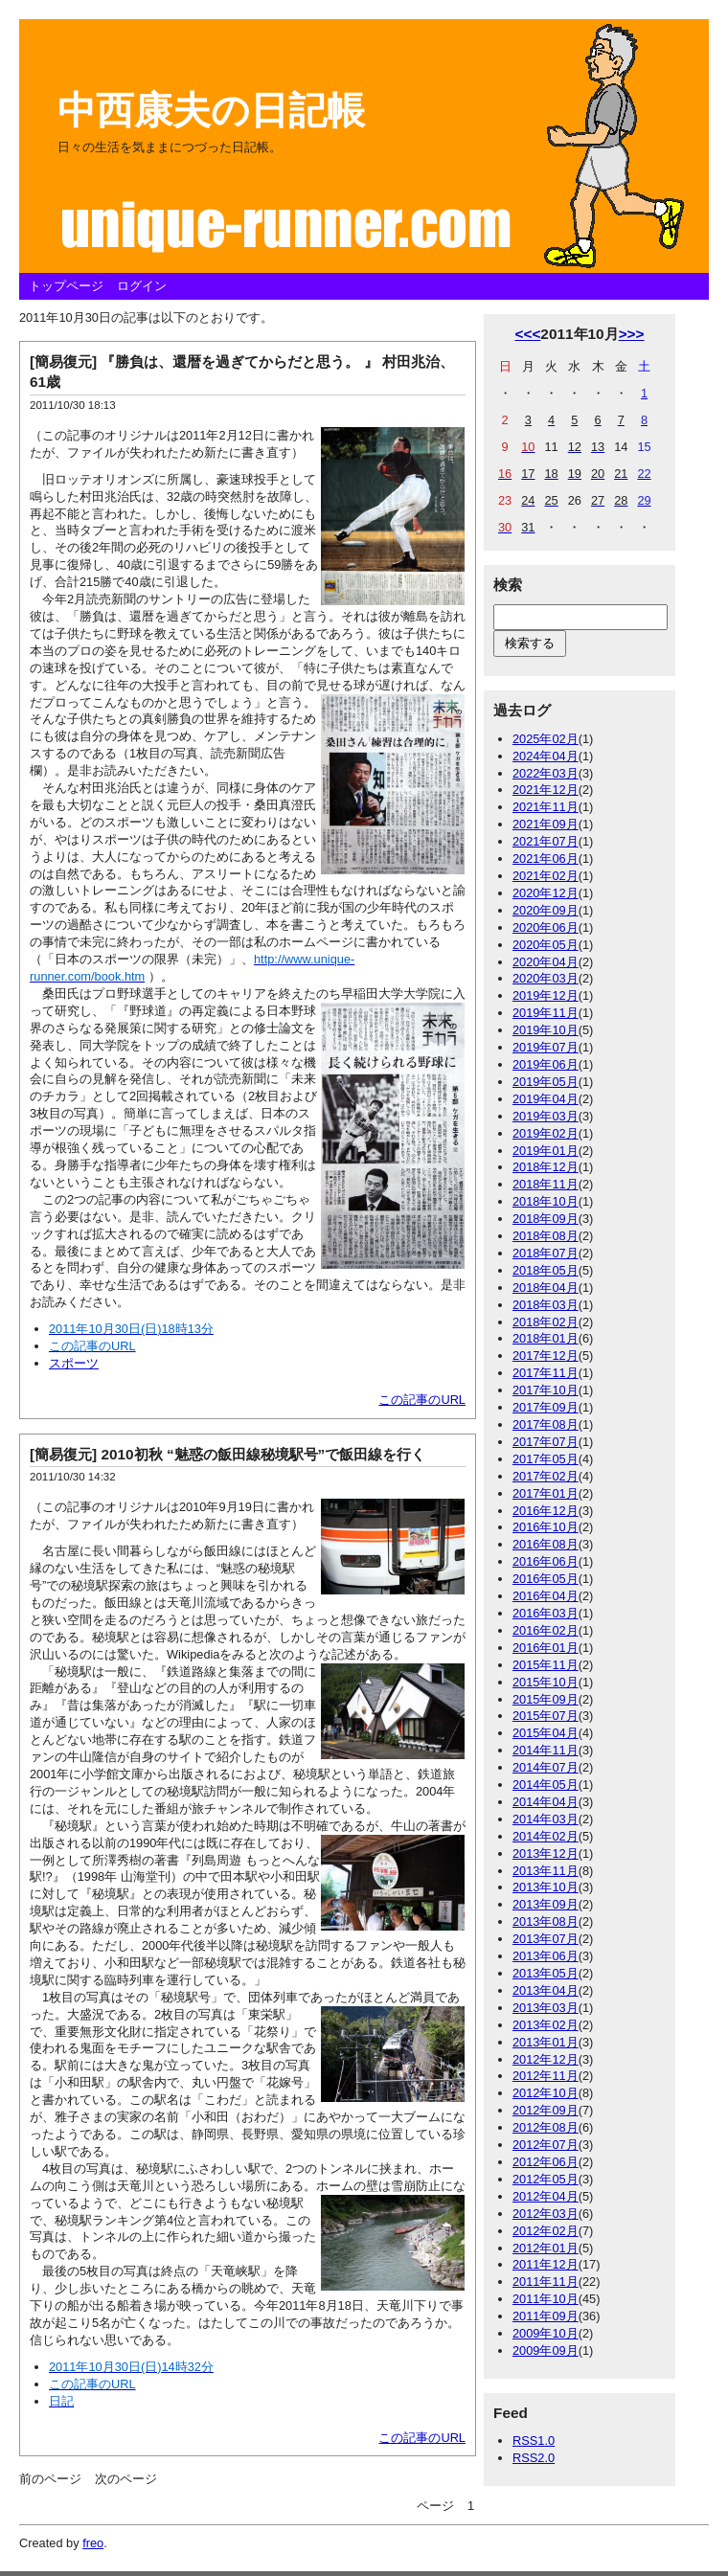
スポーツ (74, 1363)
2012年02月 (545, 2231)
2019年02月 (545, 1133)
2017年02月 (545, 1476)
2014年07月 (545, 1767)
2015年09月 (545, 1699)
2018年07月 (545, 1253)
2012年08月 (545, 2127)
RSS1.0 (533, 2440)
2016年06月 (545, 1561)
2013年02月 (545, 2025)
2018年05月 (545, 1270)
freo (92, 2543)
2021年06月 (545, 858)
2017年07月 (545, 1442)
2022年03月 (545, 773)
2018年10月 (545, 1201)
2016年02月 (545, 1630)
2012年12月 (545, 2059)
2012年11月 (545, 2075)
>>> (632, 334)
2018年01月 (545, 1338)
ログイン (142, 286)
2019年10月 (545, 1030)
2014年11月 (545, 1750)
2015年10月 (545, 1682)
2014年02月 (545, 1836)
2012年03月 (545, 2213)
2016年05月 (545, 1578)
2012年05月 (545, 2179)
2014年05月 (545, 1784)
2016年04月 (545, 1596)
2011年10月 (545, 2299)
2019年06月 (545, 1064)
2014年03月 (545, 1819)
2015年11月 (545, 1665)
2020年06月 (545, 927)
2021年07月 (545, 841)
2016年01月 (545, 1647)
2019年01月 (545, 1150)
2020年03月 (545, 978)
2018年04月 (545, 1287)
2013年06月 (545, 1956)
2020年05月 (545, 945)
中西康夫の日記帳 (211, 110)
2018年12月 (545, 1167)
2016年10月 (545, 1527)
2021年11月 (545, 807)
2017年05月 (545, 1459)
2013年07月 (545, 1939)
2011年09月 (545, 2316)
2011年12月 (545, 2264)
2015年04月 (545, 1733)
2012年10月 (545, 2093)
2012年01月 (545, 2248)
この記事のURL (422, 1399)
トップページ (66, 286)
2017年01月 (545, 1493)
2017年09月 (545, 1407)
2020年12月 (545, 893)
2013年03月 (545, 2007)
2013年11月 (545, 1871)
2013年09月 (545, 1904)
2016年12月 (545, 1510)
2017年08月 (545, 1424)
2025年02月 (545, 739)
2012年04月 (545, 2196)
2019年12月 (545, 995)
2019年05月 (545, 1081)
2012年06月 (545, 2162)
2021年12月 (545, 789)
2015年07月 (545, 1715)
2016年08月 (545, 1544)
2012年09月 (545, 2110)
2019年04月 (545, 1099)
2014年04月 (545, 1802)
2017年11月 (545, 1373)
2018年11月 (545, 1184)
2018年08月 (545, 1236)
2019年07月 (545, 1047)
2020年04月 (545, 962)
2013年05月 (545, 1973)
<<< (527, 334)
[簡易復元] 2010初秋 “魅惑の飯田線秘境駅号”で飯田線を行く (227, 1454)
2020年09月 (545, 910)
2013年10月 (545, 1887)
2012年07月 (545, 2144)
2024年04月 (545, 756)
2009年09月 (545, 2350)
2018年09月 (545, 1218)
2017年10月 (545, 1390)
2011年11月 (545, 2281)
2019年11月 (545, 1013)
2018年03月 (545, 1305)
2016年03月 (545, 1613)
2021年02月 (545, 876)
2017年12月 (545, 1355)
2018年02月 (545, 1322)
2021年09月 (545, 824)
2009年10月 (545, 2333)
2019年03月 (545, 1116)
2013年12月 (545, 1853)
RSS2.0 (533, 2458)
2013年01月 (545, 2042)
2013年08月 (545, 1921)
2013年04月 (545, 1990)
